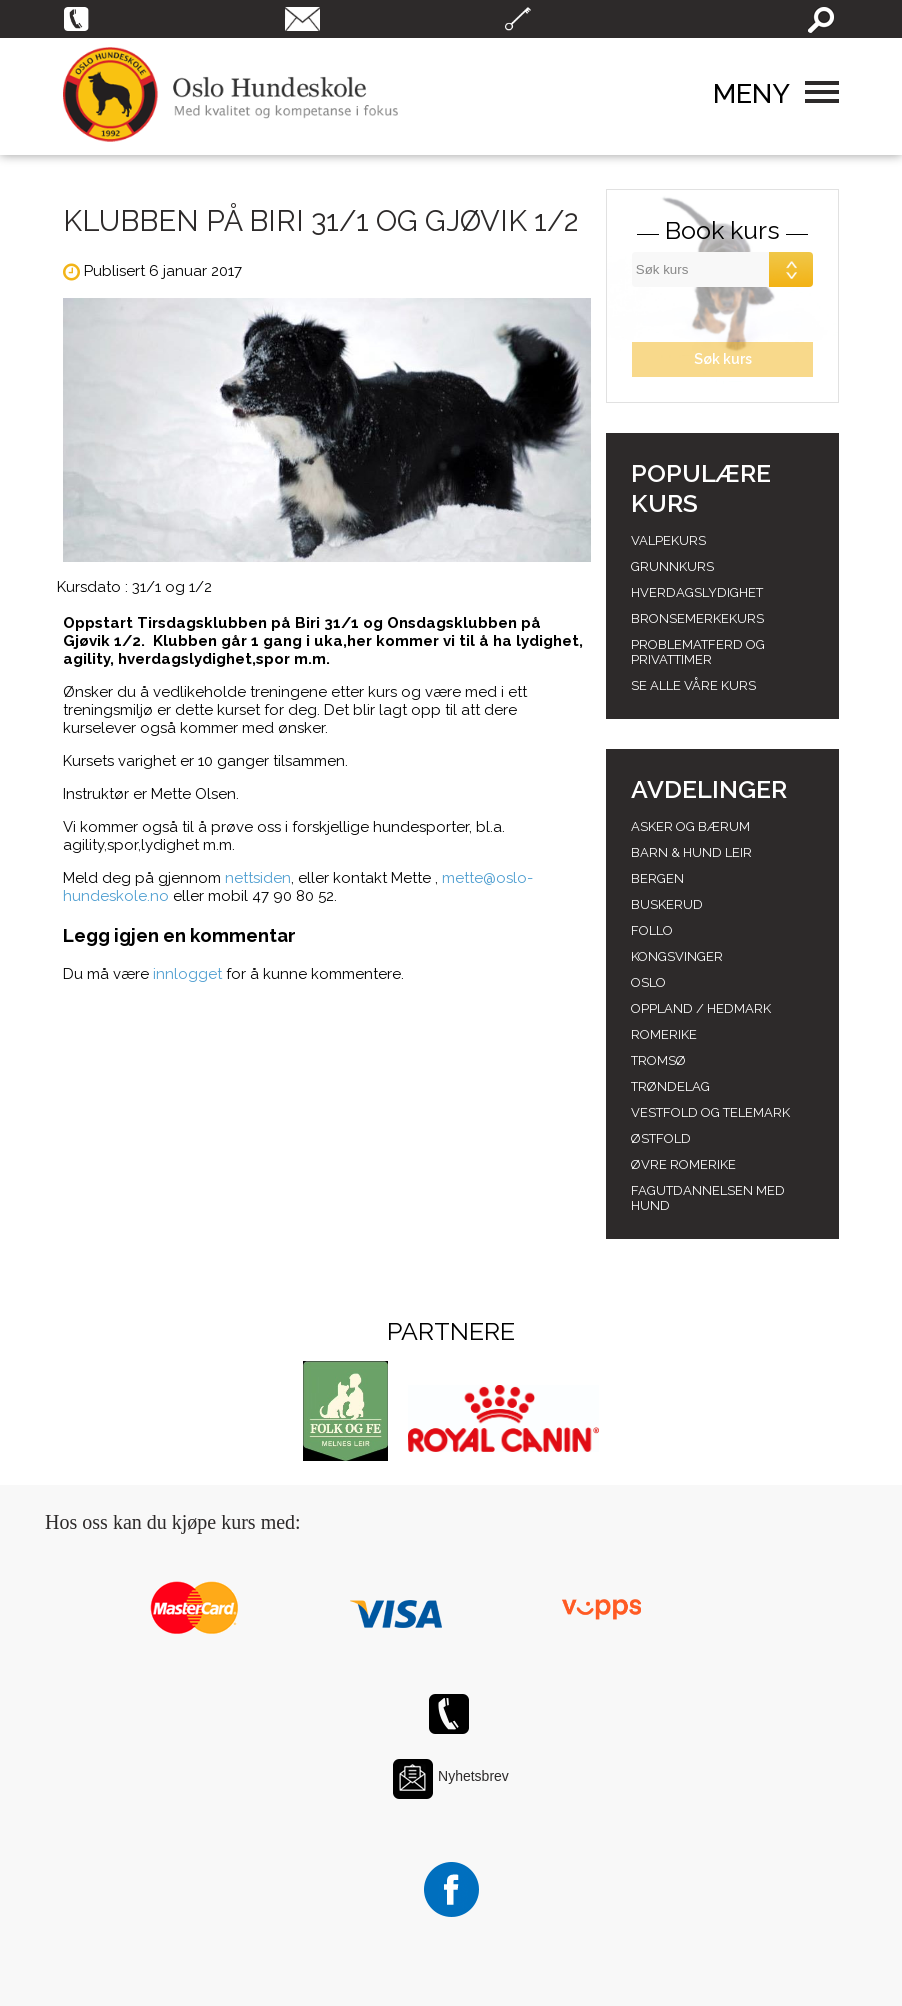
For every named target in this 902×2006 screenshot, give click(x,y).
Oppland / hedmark (701, 1008)
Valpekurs (668, 540)
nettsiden (258, 878)
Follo (652, 930)
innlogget (187, 974)
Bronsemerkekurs (697, 618)
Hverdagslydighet (697, 592)
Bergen (657, 878)
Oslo (648, 982)
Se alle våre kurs (693, 685)
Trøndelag (670, 1086)
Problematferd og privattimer (698, 652)
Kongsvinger (677, 956)
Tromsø (658, 1060)
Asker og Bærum (690, 826)
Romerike (664, 1034)
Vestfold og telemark (710, 1112)
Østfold (661, 1138)
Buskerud (667, 904)
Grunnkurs (672, 566)
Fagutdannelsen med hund (708, 1198)
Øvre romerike (683, 1164)
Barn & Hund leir (691, 852)
